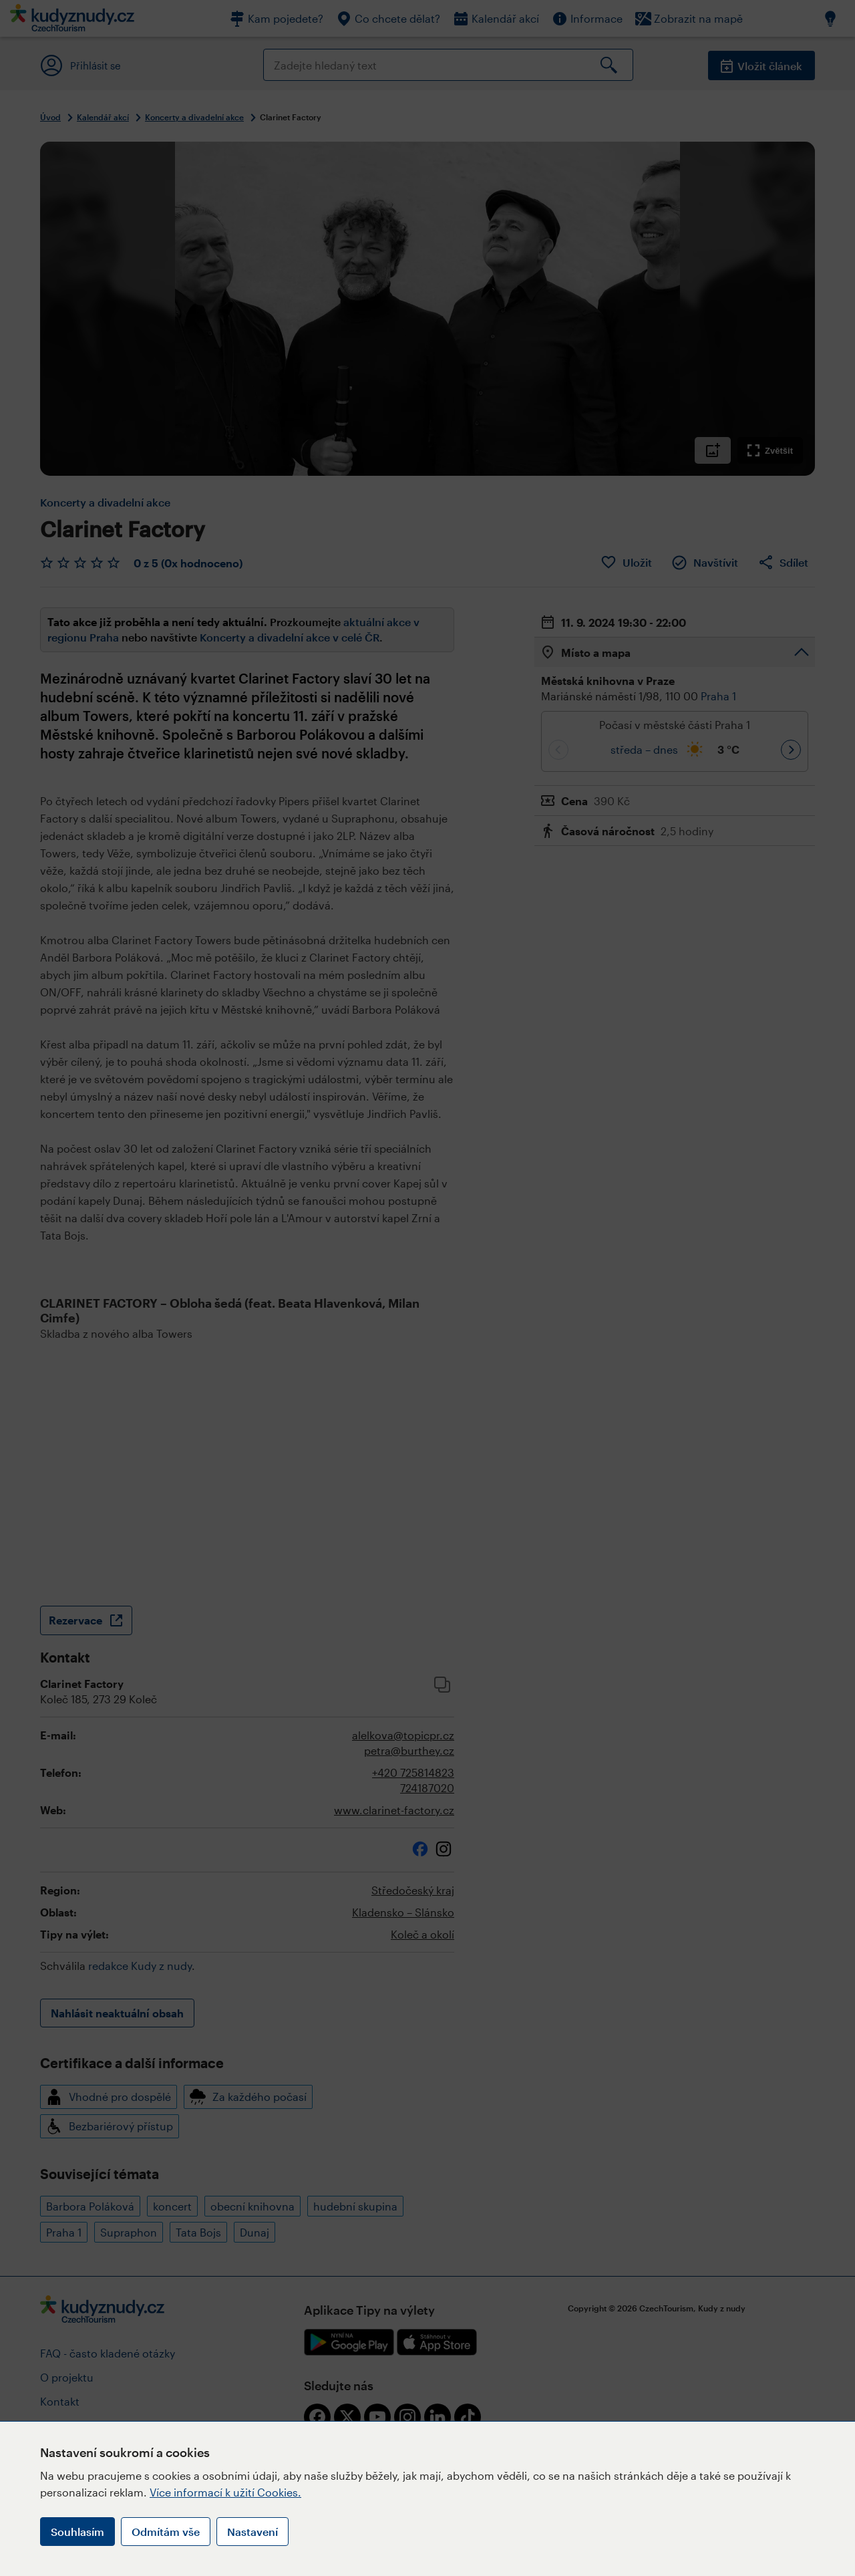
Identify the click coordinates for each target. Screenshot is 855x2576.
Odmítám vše (166, 2531)
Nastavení (252, 2531)
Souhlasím (77, 2531)
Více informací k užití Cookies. (225, 2492)
